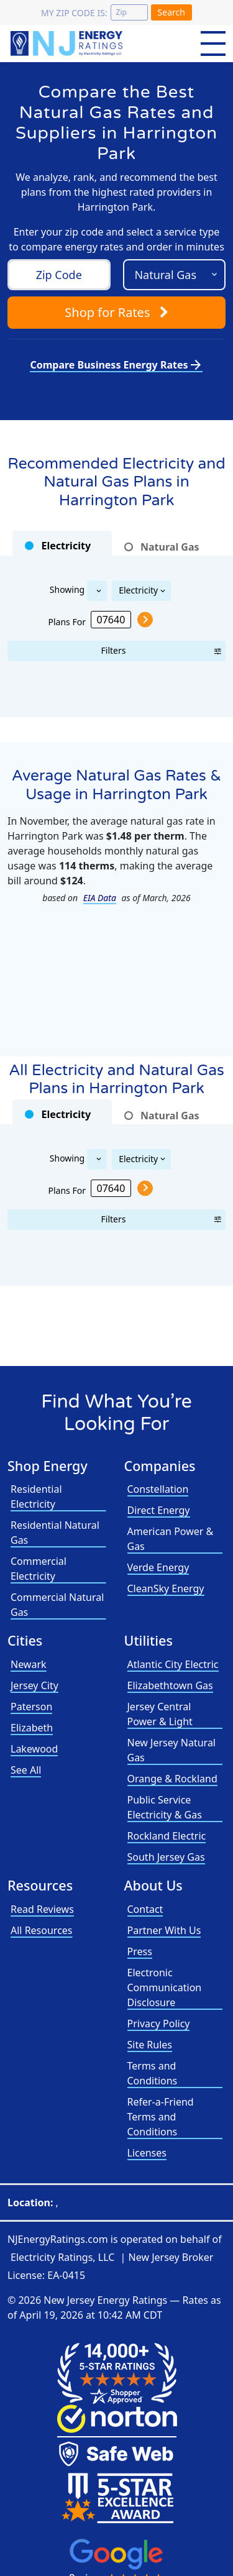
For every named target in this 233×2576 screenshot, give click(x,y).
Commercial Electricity (38, 1568)
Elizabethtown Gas (170, 1685)
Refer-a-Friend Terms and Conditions (160, 2116)
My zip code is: (74, 13)
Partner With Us (164, 1930)
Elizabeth (32, 1728)
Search (171, 12)
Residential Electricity (36, 1496)
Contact (145, 1909)
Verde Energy (158, 1567)
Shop (116, 312)
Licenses (147, 2153)
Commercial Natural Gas (57, 1604)
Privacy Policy (158, 2023)
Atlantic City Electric (173, 1664)
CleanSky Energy (165, 1588)
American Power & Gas (170, 1538)
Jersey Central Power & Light (160, 1714)
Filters (113, 650)
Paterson (31, 1706)
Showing (67, 589)
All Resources (42, 1930)
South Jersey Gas (166, 1857)
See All (26, 1770)
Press (139, 1951)
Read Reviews (42, 1909)
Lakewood (34, 1749)
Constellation (158, 1489)
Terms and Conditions (152, 2073)
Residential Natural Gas (55, 1532)
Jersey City (34, 1685)
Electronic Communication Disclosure (164, 1987)
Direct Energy (158, 1510)
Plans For (67, 621)
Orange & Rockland (172, 1778)
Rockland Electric (166, 1836)
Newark (29, 1664)
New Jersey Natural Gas (171, 1750)
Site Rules (150, 2044)
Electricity (138, 590)
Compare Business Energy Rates (116, 364)
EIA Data (99, 898)
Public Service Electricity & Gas (164, 1807)
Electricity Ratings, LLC (62, 2257)
